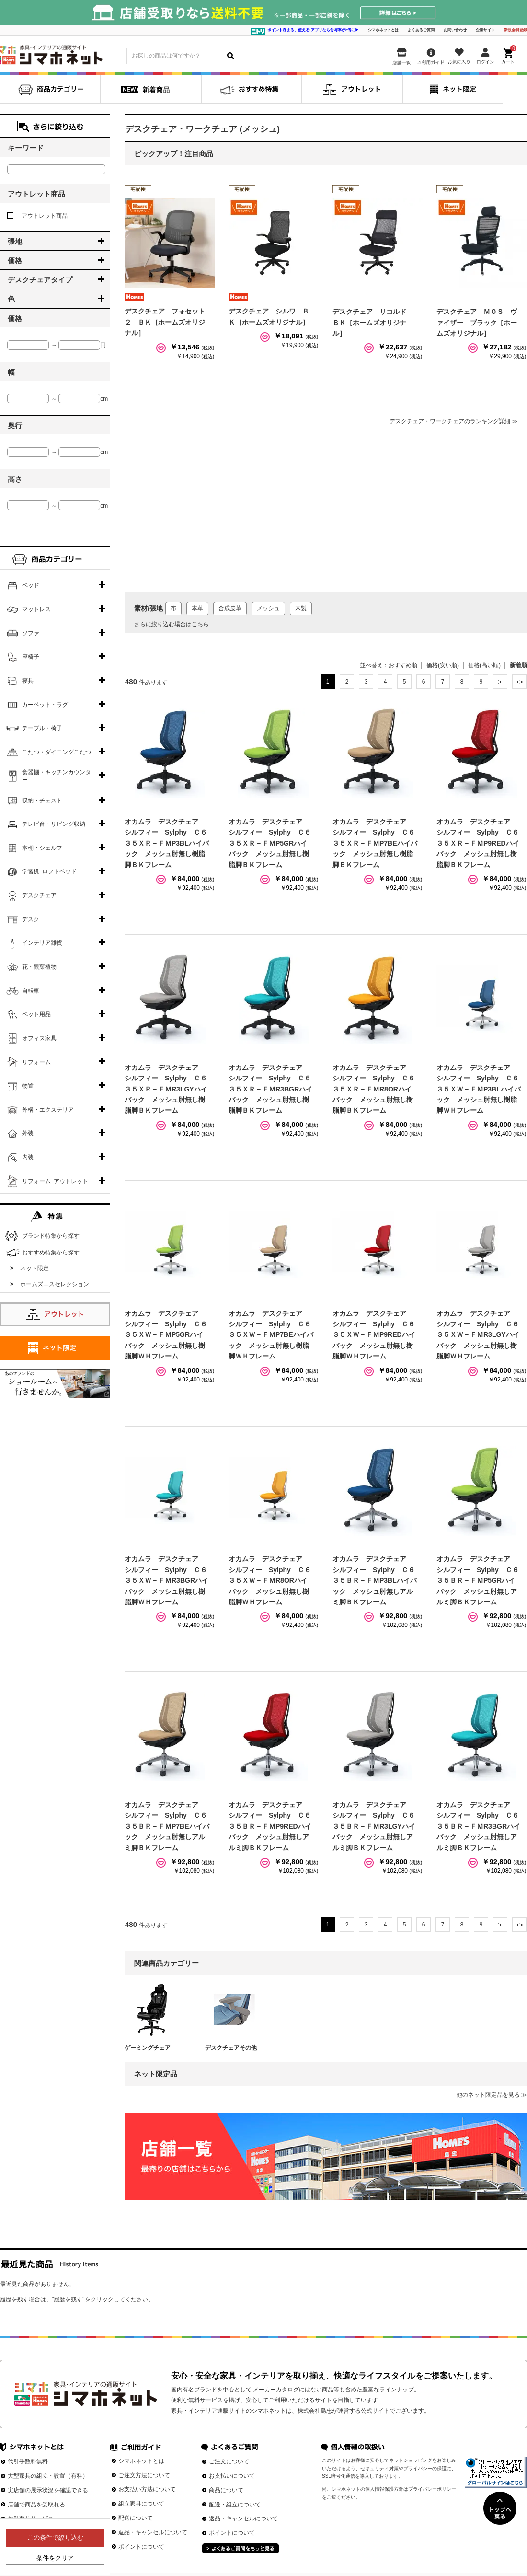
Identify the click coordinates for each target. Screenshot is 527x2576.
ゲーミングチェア (148, 2047)
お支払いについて (232, 2475)
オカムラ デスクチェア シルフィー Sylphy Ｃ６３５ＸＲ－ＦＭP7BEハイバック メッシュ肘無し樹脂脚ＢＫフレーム (374, 843)
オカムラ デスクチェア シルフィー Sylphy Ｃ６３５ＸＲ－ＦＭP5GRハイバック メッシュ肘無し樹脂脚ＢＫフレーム (270, 843)
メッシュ (268, 608)
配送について (135, 2518)
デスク (30, 919)
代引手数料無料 (28, 2461)
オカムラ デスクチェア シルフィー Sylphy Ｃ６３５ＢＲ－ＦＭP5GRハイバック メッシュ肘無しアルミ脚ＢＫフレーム (477, 1580)
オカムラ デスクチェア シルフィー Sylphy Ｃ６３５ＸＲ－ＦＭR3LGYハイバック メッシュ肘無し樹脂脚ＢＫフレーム (166, 1089)
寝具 (28, 680)
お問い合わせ (455, 30)
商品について (226, 2490)
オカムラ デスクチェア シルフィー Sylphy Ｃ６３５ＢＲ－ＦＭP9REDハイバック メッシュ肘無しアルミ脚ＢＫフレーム (270, 1826)
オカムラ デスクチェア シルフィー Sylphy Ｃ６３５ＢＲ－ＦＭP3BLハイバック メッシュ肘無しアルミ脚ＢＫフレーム (374, 1580)
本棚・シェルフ (42, 848)
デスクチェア (39, 895)
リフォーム (36, 1062)
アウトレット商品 (37, 215)
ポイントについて (141, 2546)
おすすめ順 (403, 665)
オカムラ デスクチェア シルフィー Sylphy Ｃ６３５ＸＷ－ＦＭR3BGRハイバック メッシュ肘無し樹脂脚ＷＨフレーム (166, 1580)
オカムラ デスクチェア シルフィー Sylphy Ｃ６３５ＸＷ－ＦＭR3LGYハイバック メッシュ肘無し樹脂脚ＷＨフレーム (477, 1335)
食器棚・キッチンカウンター (56, 776)
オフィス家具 (39, 1038)
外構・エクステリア (48, 1109)
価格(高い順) (484, 665)
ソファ (30, 633)
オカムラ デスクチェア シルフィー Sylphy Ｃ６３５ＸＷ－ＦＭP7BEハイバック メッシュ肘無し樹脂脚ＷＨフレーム (271, 1335)
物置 (28, 1085)
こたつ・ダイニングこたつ (56, 752)
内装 (28, 1157)
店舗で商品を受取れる (36, 2504)
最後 (519, 681)
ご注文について (229, 2461)
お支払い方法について (147, 2489)
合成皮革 (229, 608)
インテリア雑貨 (42, 943)
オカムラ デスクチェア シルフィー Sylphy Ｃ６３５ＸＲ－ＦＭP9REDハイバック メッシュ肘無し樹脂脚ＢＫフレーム (477, 843)
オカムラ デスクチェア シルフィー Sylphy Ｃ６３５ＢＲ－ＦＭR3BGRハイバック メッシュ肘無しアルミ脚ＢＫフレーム (478, 1826)
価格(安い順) (442, 665)
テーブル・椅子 (42, 728)
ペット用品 (36, 1014)
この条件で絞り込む (55, 2537)
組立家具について (141, 2503)
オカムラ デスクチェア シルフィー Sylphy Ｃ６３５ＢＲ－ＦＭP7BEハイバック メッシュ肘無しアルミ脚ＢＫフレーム (167, 1826)
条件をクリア (55, 2558)
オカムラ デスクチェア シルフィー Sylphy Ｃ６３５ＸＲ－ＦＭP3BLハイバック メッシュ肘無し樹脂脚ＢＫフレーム (167, 843)
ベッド (30, 585)
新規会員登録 (515, 30)
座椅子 (30, 656)
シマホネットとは (383, 30)
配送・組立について (235, 2504)
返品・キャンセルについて (152, 2532)
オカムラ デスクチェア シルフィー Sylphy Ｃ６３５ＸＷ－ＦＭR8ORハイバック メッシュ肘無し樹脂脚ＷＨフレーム (270, 1580)
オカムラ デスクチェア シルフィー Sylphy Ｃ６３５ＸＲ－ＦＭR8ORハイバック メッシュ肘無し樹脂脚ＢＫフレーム (373, 1089)
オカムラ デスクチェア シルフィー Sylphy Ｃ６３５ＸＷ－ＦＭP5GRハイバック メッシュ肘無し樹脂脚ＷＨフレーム (166, 1335)
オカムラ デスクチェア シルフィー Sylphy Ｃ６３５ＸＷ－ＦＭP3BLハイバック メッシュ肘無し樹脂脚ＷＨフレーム (478, 1089)
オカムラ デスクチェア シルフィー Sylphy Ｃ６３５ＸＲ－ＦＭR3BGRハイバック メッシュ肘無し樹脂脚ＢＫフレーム (270, 1089)
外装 (28, 1133)
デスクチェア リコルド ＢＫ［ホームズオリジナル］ (372, 322)
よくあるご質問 (421, 30)
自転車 (30, 990)
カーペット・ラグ (45, 704)
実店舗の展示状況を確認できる (48, 2490)
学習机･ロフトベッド (49, 871)
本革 (197, 608)
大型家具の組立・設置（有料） (48, 2475)
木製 (301, 608)
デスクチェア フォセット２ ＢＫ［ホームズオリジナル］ (165, 322)
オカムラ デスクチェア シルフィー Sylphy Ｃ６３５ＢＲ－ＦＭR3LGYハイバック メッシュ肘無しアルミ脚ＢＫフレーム (373, 1826)
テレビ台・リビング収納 (53, 824)
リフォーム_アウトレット (55, 1181)
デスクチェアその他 (231, 2047)
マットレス (36, 609)
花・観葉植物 (39, 966)
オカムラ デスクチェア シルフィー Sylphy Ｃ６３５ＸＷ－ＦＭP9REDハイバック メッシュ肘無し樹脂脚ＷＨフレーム (373, 1335)
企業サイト (485, 30)
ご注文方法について (144, 2475)
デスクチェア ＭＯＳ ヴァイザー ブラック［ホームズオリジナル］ (476, 322)
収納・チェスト (42, 800)
